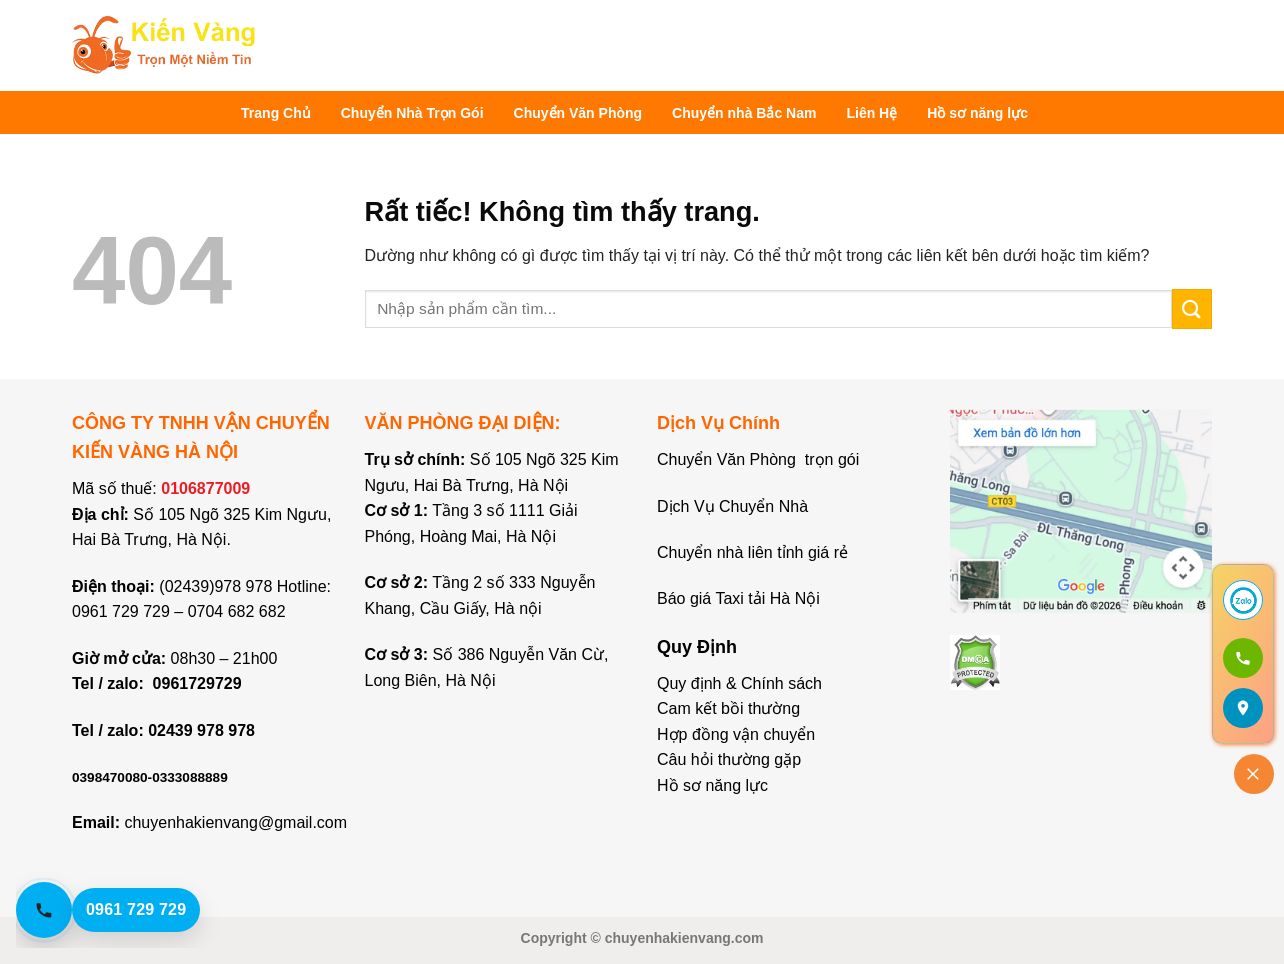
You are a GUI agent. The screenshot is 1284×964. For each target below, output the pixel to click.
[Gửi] (1192, 308)
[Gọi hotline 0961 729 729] (126, 910)
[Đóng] (1254, 774)
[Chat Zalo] (1243, 600)
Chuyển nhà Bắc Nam (744, 113)
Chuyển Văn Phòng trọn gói (758, 459)
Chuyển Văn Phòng (578, 113)
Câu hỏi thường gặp (729, 759)
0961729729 (197, 683)
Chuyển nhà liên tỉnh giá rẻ (752, 552)
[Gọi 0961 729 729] (1243, 658)
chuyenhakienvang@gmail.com (235, 822)
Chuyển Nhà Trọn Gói (412, 113)
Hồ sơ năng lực (977, 113)
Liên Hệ (871, 113)
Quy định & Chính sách (739, 683)
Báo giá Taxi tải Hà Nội (740, 598)
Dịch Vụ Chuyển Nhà (732, 506)
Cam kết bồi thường (728, 708)
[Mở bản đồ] (1243, 708)
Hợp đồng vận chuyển (736, 734)
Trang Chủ (276, 113)
